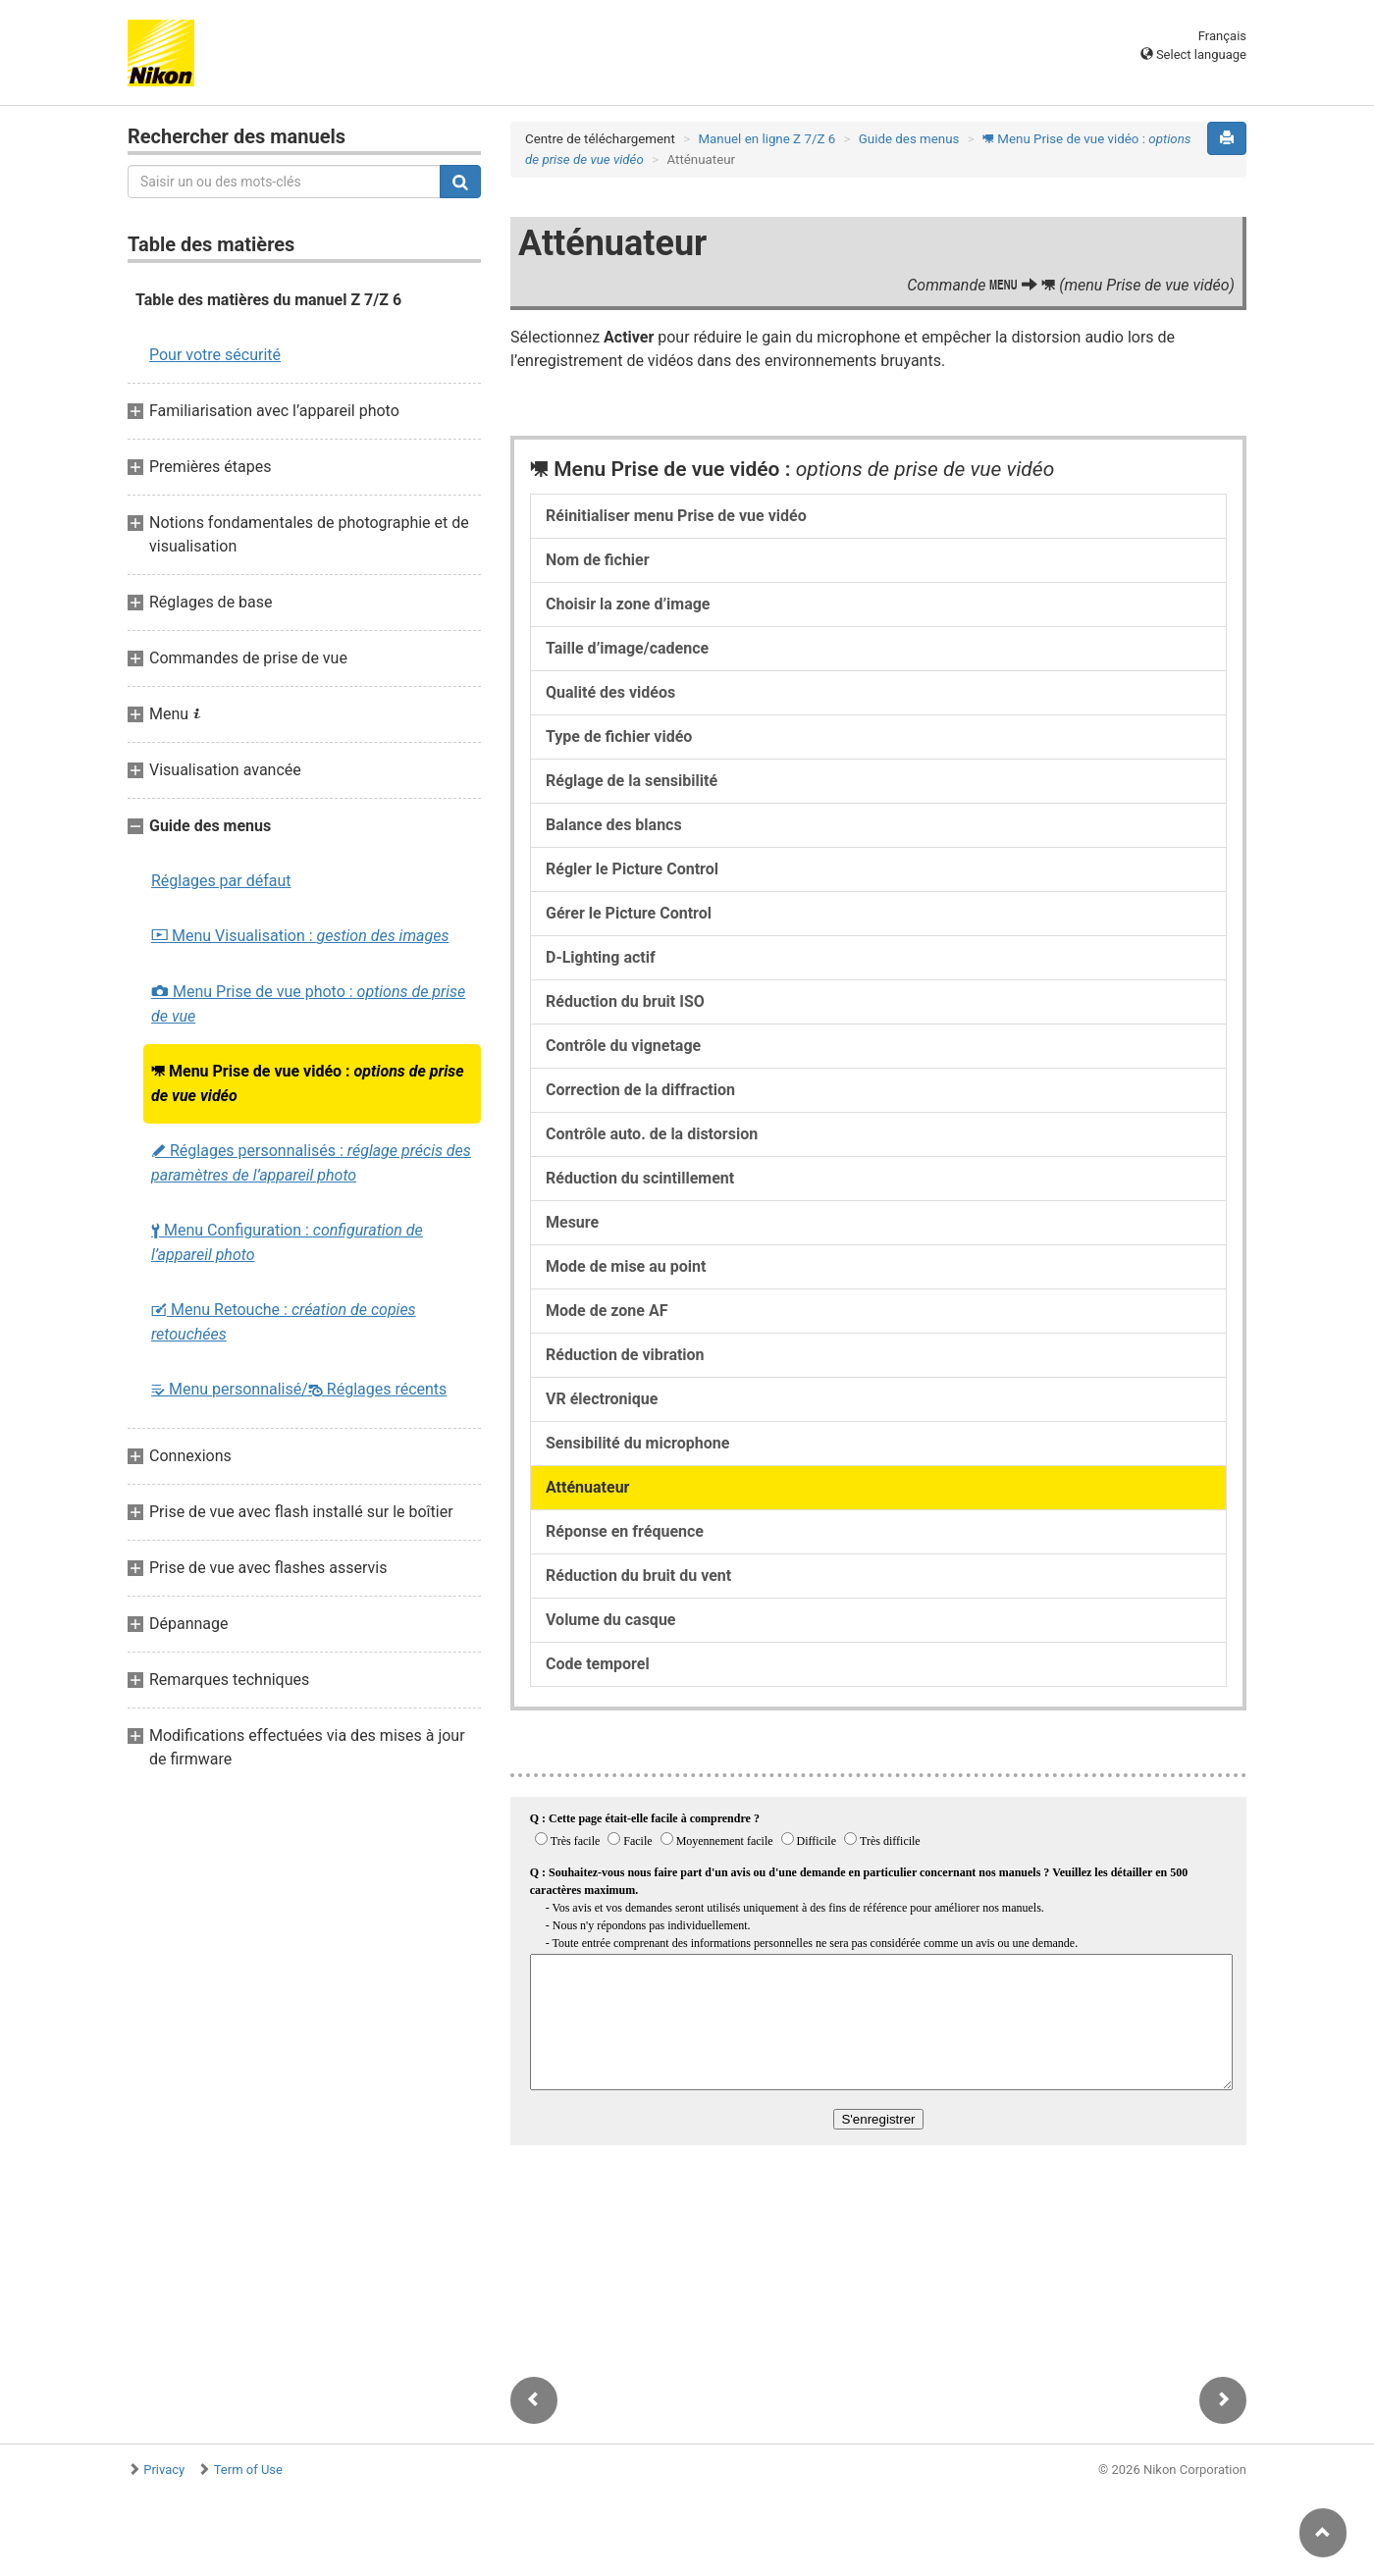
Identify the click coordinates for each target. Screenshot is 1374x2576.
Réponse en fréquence (625, 1531)
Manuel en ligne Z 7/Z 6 (766, 138)
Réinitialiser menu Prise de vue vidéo (676, 515)
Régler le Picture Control (632, 869)
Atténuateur (587, 1487)
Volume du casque (610, 1619)
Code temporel (598, 1664)
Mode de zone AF (606, 1310)
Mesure (572, 1222)
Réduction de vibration (625, 1354)
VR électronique (602, 1399)
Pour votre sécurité (215, 354)
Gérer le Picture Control (629, 913)
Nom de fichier (598, 560)
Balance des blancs (614, 824)
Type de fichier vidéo (619, 736)
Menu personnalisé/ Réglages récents (299, 1389)
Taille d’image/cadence (627, 648)
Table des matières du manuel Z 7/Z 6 (268, 299)
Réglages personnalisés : (311, 1162)
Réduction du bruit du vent (638, 1575)
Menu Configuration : (287, 1242)
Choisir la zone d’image (628, 604)
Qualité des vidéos (610, 692)
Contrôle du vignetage (623, 1045)
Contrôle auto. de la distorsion (652, 1134)
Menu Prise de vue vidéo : (307, 1083)
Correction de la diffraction (640, 1089)
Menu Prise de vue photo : (308, 1003)
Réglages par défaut (221, 880)
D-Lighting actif (601, 957)
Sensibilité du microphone (637, 1443)
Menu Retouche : (283, 1321)
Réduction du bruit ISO (625, 1001)
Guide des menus (909, 138)
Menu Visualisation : (300, 935)
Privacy (164, 2469)
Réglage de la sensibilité (631, 780)
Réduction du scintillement (640, 1178)
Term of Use (248, 2469)
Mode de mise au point (626, 1266)
